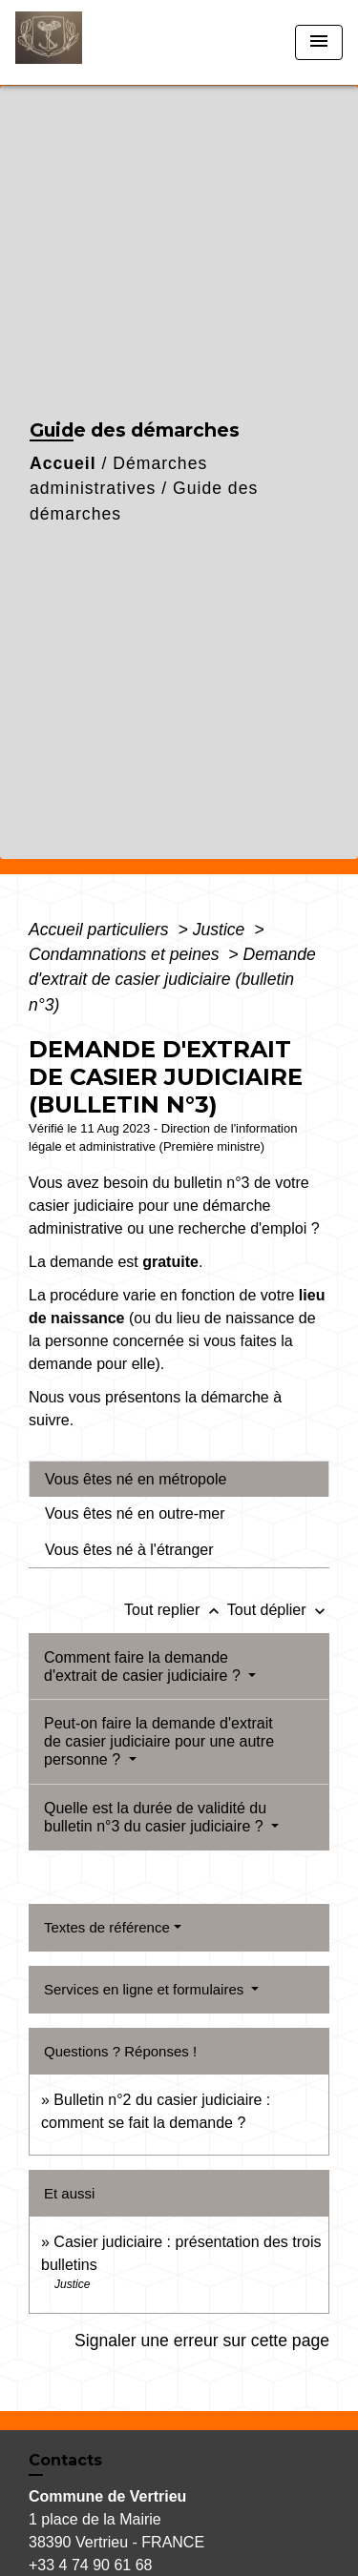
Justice (221, 929)
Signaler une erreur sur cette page (201, 2340)
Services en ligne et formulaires (145, 1989)
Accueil (63, 463)
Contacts (65, 2460)
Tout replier (175, 1610)
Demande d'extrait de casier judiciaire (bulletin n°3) (172, 979)
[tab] (179, 1479)
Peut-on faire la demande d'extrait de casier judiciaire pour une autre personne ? (159, 1741)
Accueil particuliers (101, 929)
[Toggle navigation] (319, 42)
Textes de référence (107, 1927)
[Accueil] (86, 42)
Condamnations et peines (126, 954)
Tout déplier (278, 1610)
